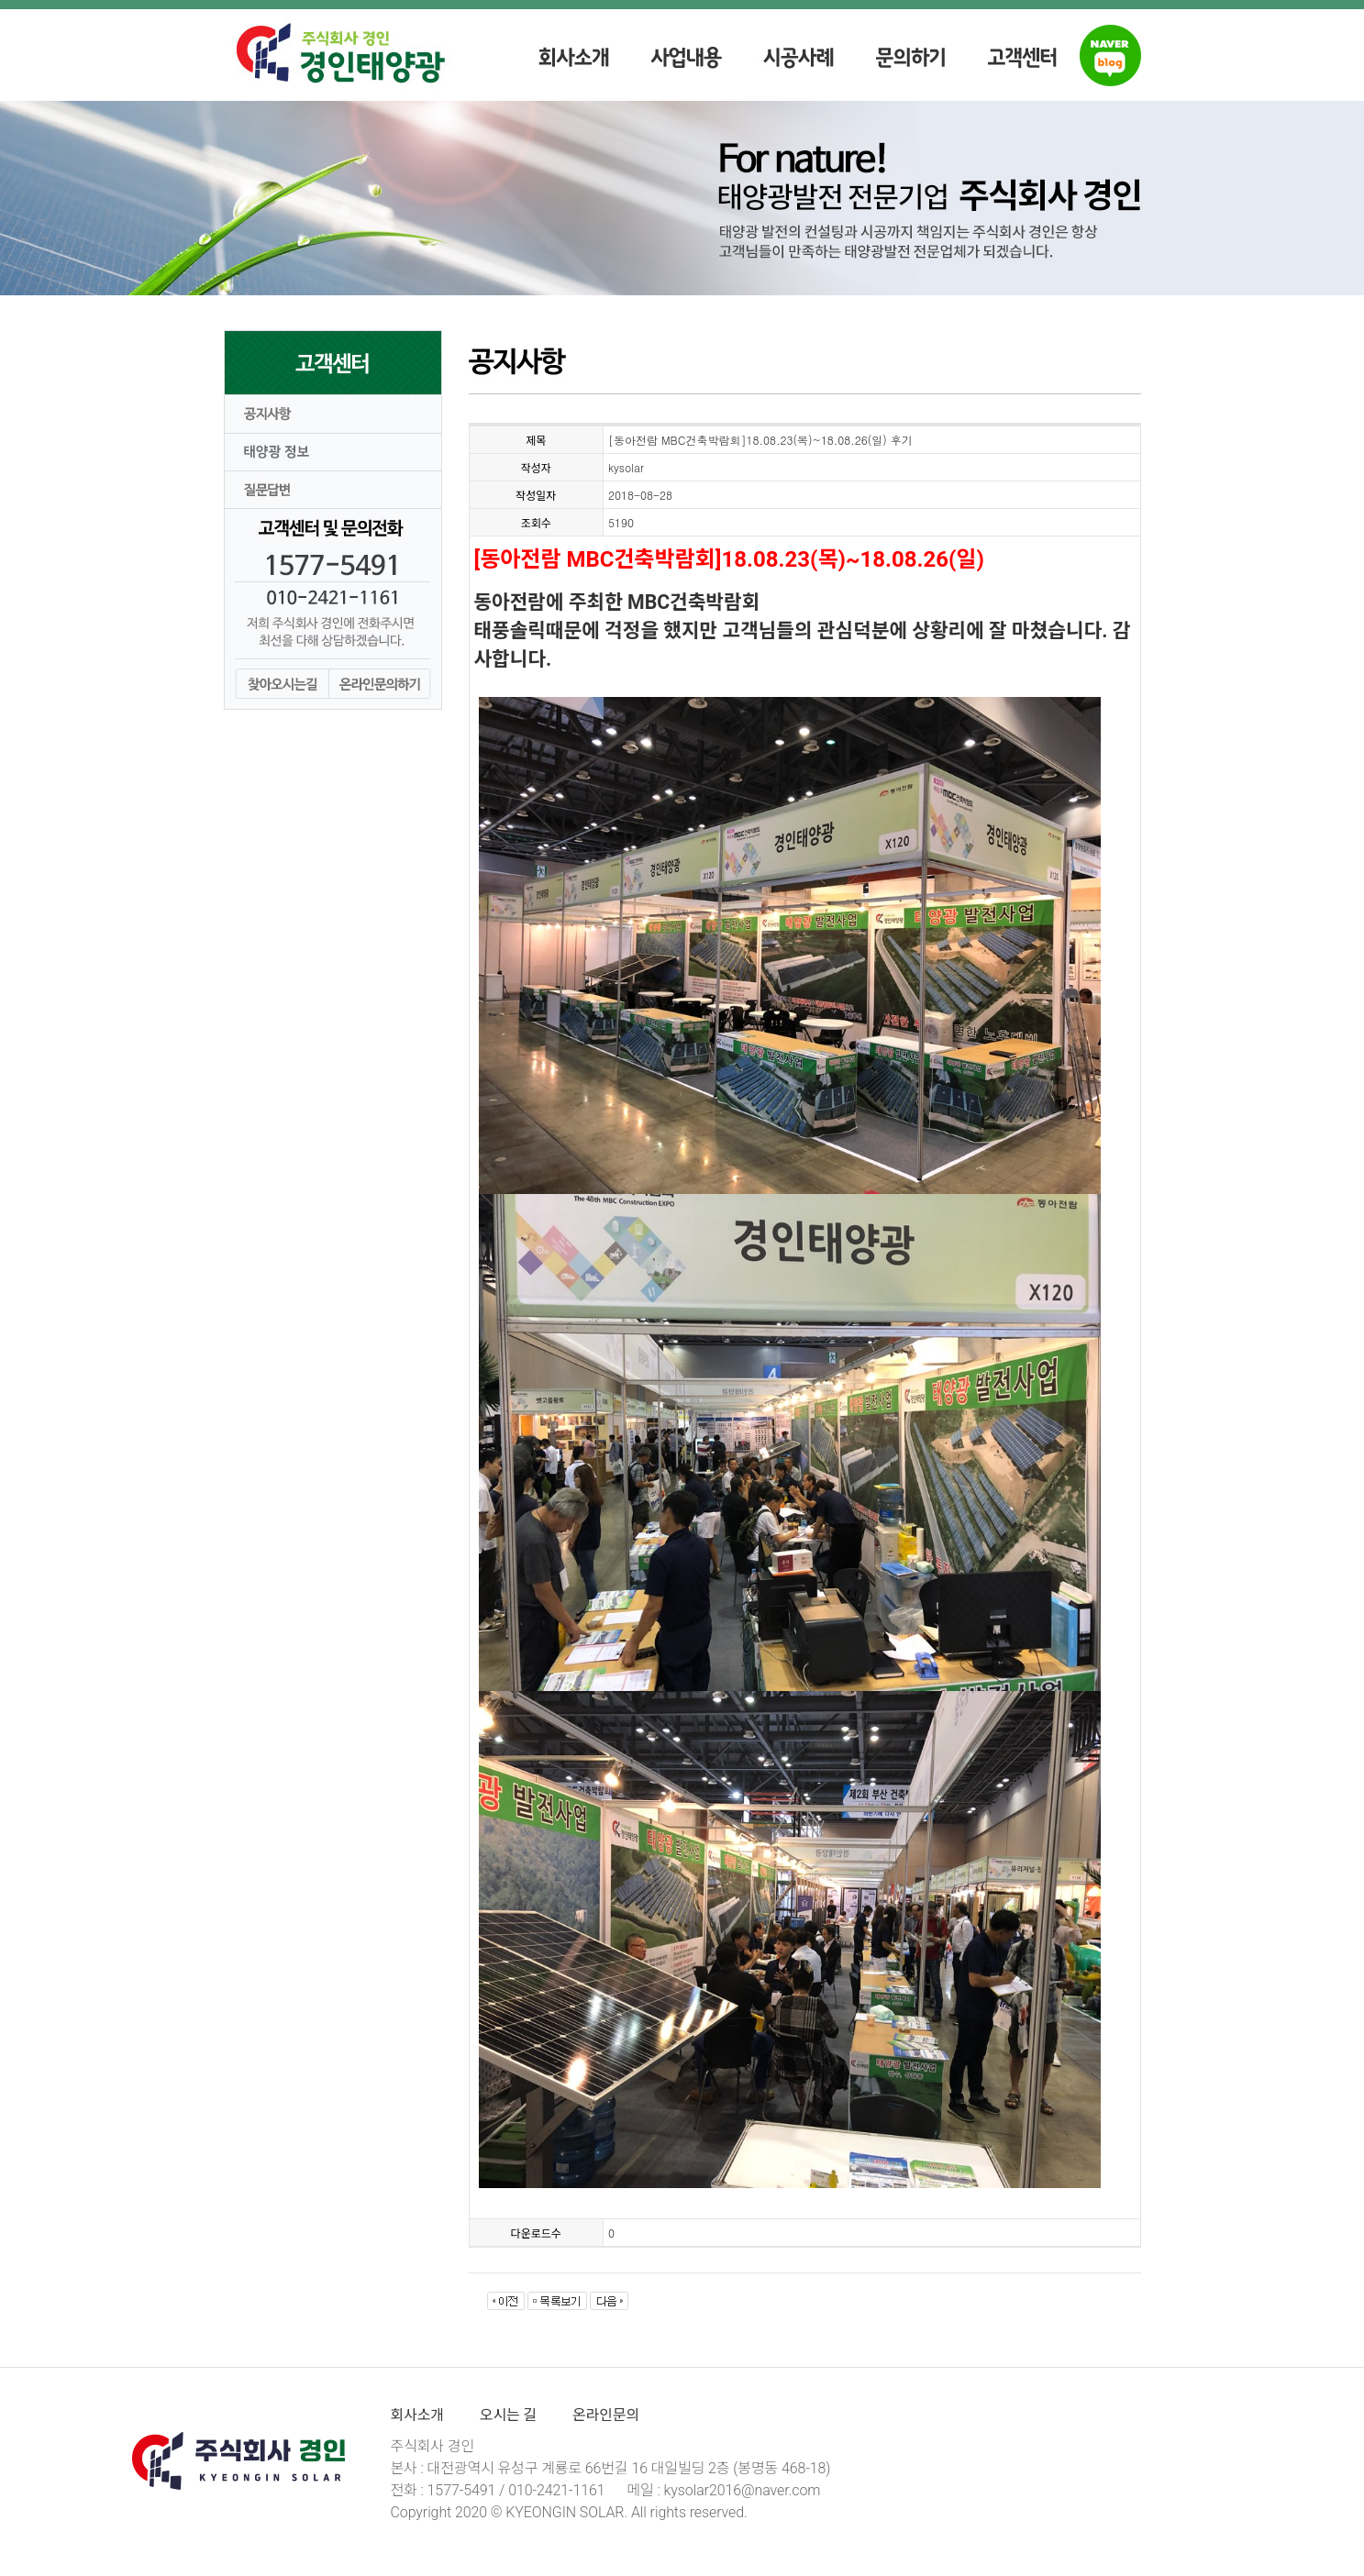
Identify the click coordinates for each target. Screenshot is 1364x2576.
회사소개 (417, 2415)
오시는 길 (508, 2415)
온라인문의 (605, 2415)
